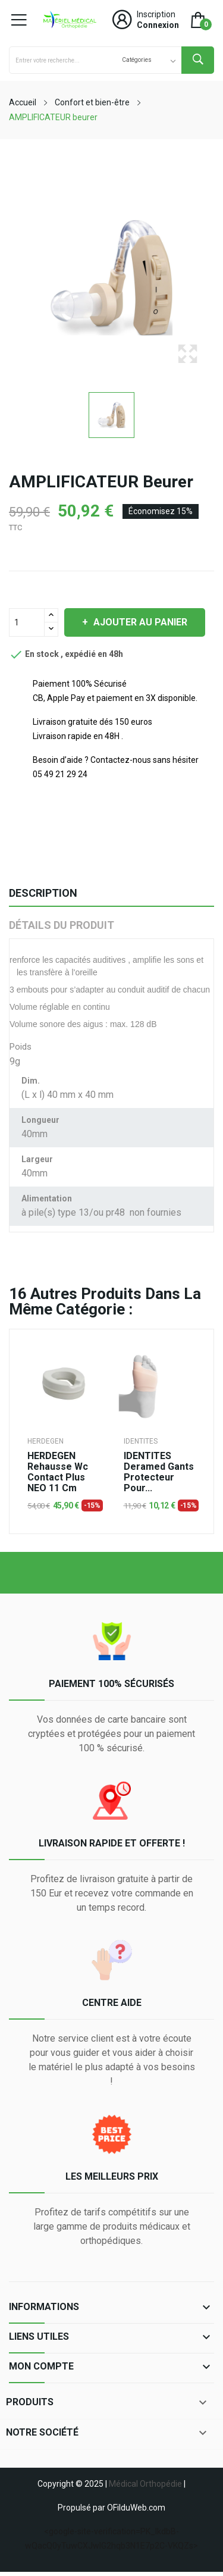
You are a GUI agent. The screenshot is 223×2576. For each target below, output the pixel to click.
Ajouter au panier (139, 622)
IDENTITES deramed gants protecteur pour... (159, 1472)
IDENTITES (141, 1441)
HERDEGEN (45, 1441)
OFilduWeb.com (136, 2507)
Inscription (156, 14)
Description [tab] (43, 893)
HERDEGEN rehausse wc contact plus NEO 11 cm (57, 1472)
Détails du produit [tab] (61, 925)
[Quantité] (27, 622)
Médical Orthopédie (145, 2484)
